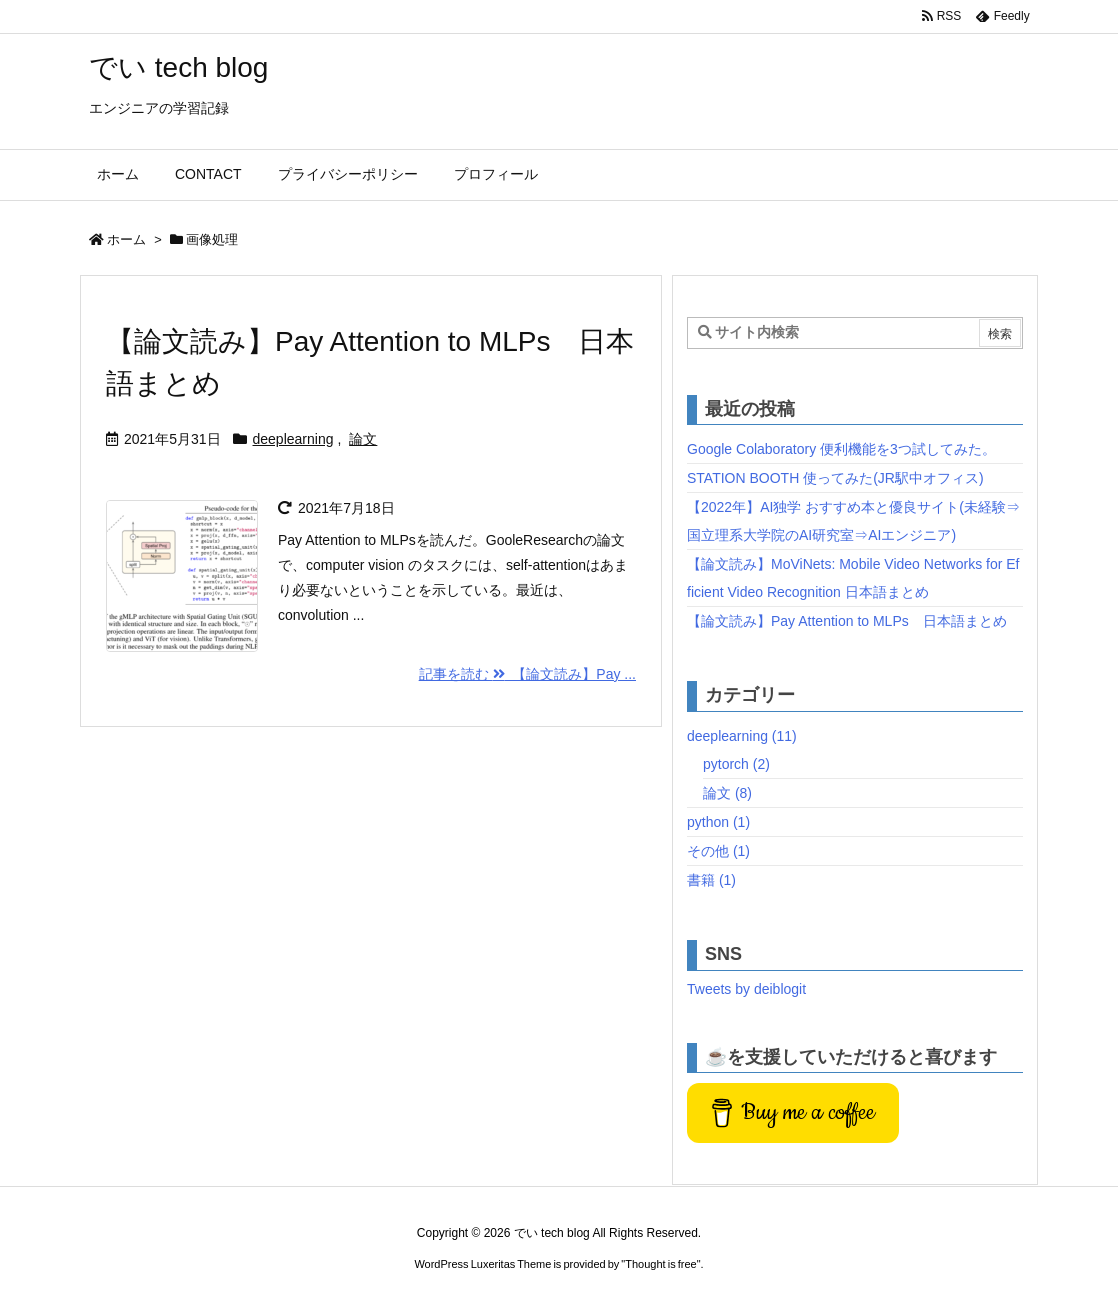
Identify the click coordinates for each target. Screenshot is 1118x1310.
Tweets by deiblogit (746, 989)
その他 (718, 851)
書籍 (711, 880)
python (718, 822)
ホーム (126, 239)
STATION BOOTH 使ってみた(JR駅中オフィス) (835, 478)
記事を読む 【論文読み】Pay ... (527, 674)
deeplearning (293, 439)
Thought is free (660, 1264)
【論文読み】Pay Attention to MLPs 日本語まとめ (847, 621)
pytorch (736, 764)
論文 (363, 439)
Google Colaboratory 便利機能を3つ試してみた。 (841, 449)
